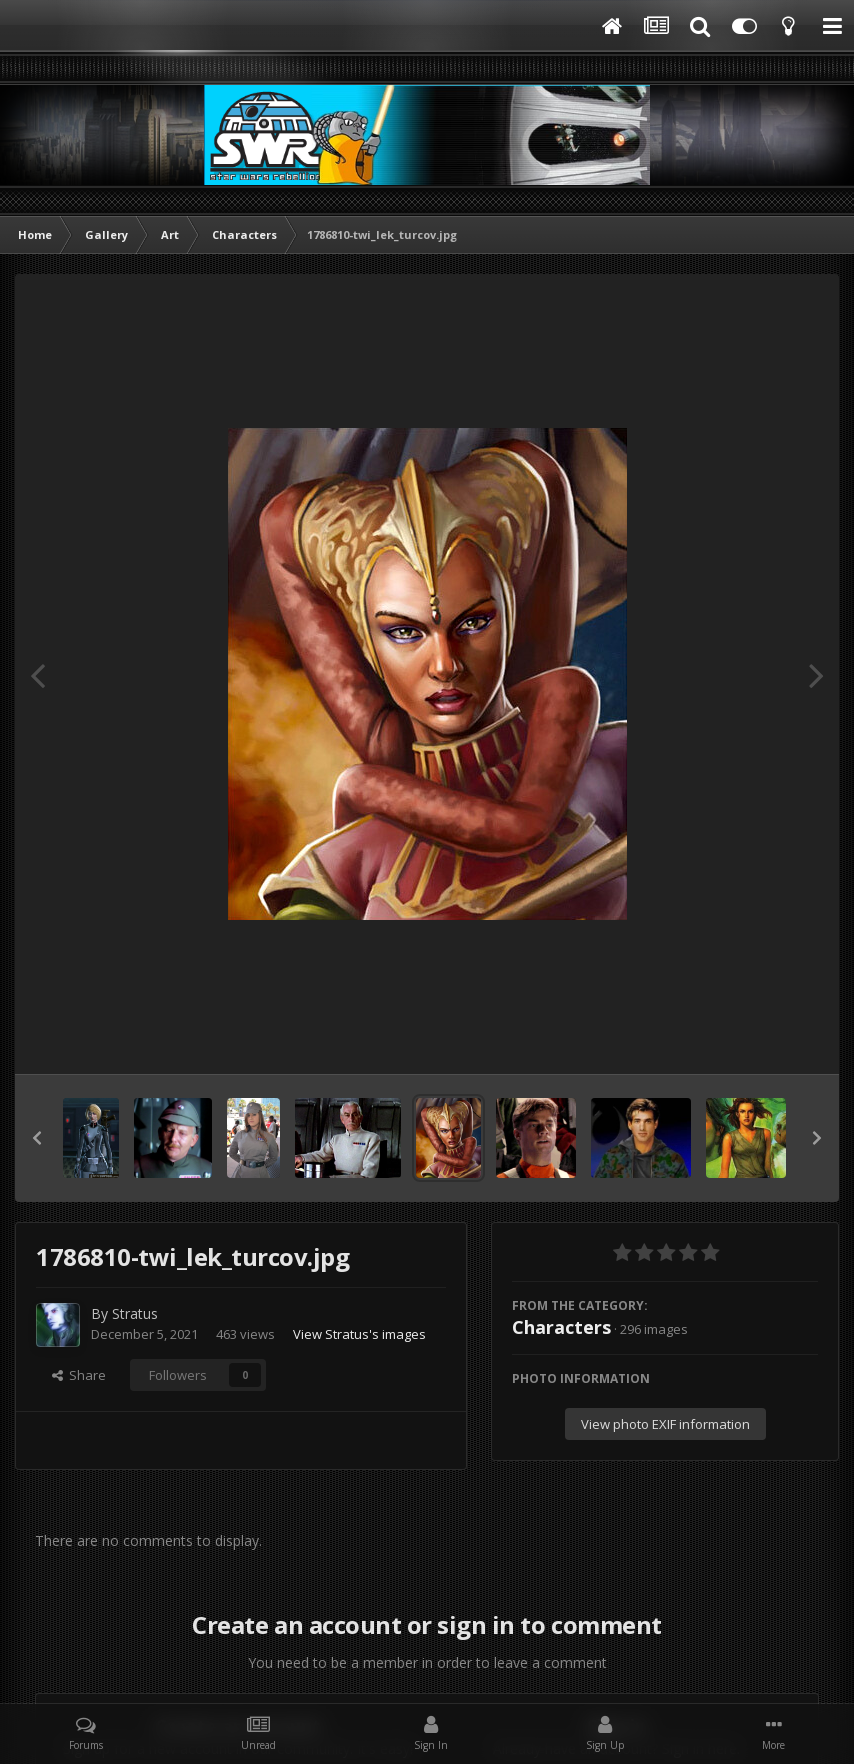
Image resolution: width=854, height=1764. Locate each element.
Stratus (135, 1313)
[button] (37, 1138)
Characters (561, 1327)
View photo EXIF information (665, 1424)
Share (79, 1375)
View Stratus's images (359, 1334)
